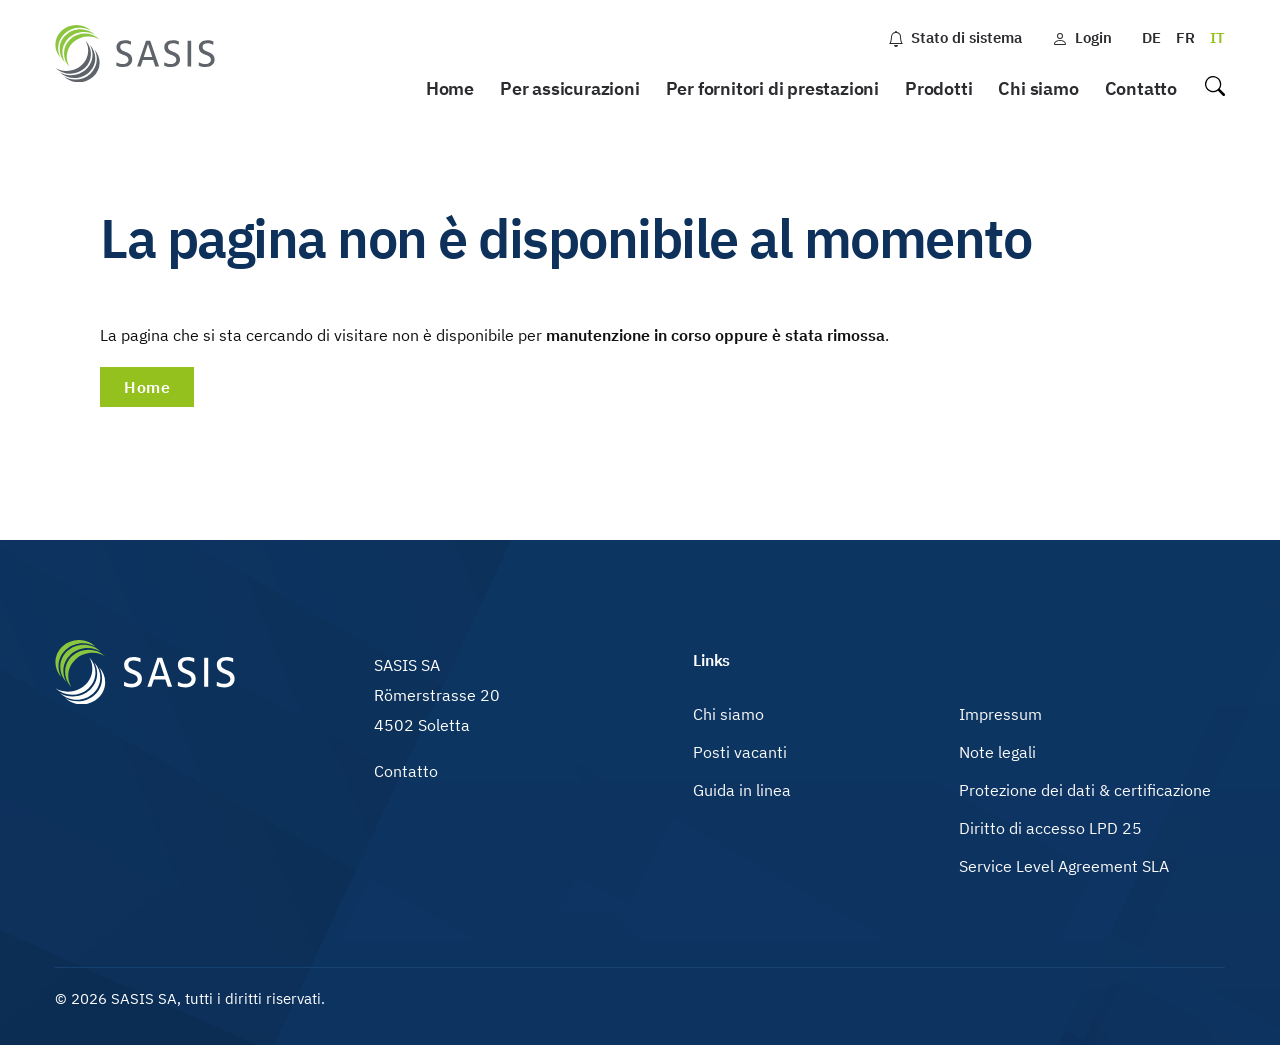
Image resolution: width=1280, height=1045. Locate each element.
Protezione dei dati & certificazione (1085, 790)
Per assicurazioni (570, 88)
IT (1217, 37)
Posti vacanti (740, 752)
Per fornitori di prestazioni (772, 88)
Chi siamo (1038, 88)
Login (1082, 37)
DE (1151, 37)
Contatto (1141, 88)
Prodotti (938, 88)
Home (450, 88)
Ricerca (1214, 89)
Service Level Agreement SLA (1064, 866)
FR (1185, 37)
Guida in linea (742, 790)
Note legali (997, 752)
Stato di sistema (955, 37)
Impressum (1000, 714)
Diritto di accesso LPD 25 (1050, 828)
